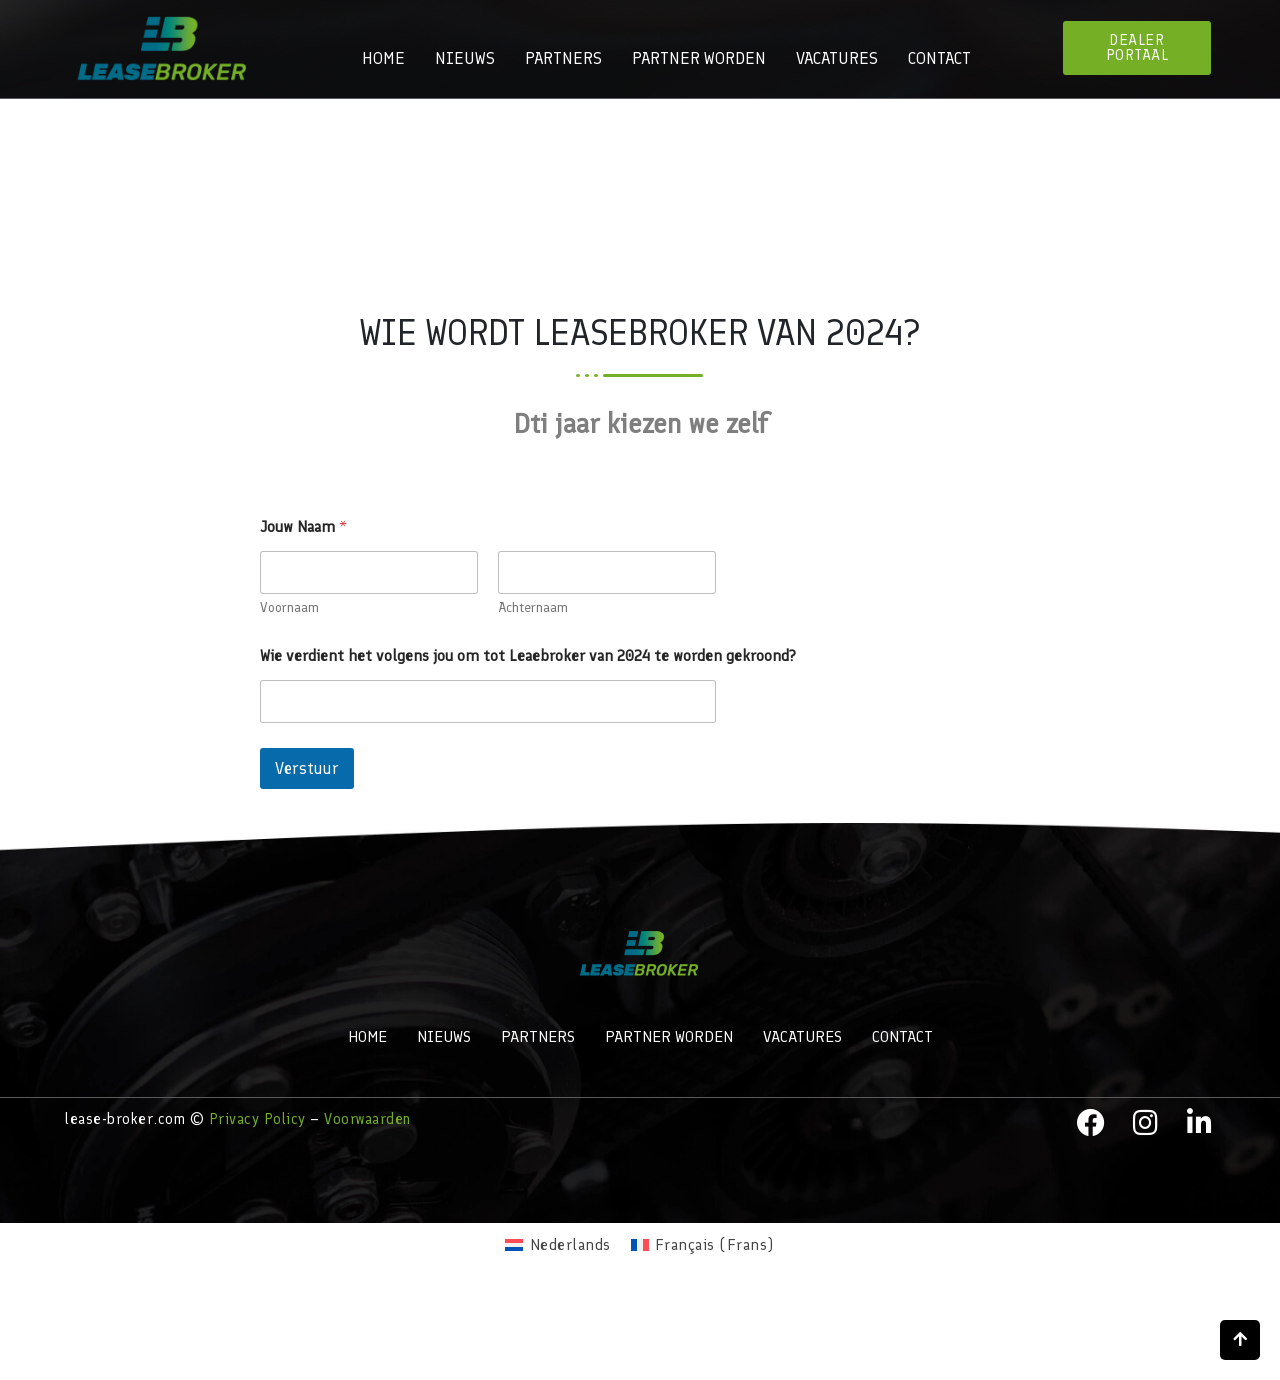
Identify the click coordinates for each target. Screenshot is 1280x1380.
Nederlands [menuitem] (570, 1244)
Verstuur (307, 768)
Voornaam (289, 607)
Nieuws (465, 58)
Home (383, 58)
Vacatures (837, 58)
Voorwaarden (367, 1119)
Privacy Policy (257, 1119)
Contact (939, 58)
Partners (563, 58)
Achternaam (533, 607)
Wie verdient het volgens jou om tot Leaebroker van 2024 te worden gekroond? (528, 655)
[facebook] (1091, 1123)
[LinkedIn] (1200, 1123)
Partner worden (699, 58)
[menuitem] (557, 1245)
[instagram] (1146, 1123)
